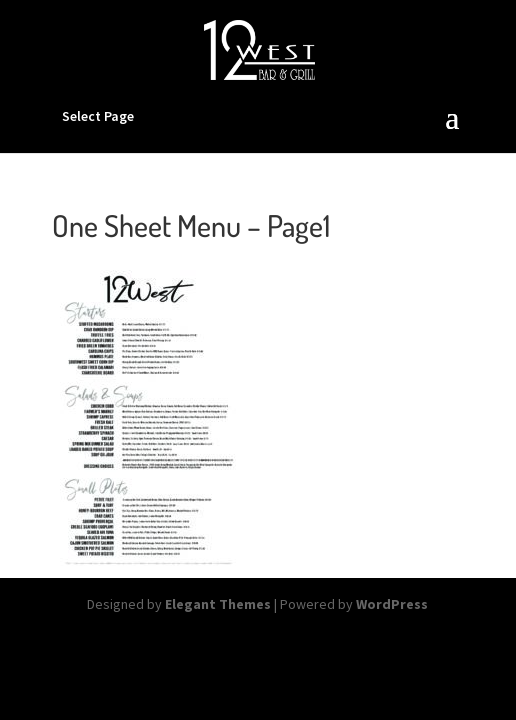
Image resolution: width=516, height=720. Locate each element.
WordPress (392, 604)
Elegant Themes (218, 604)
